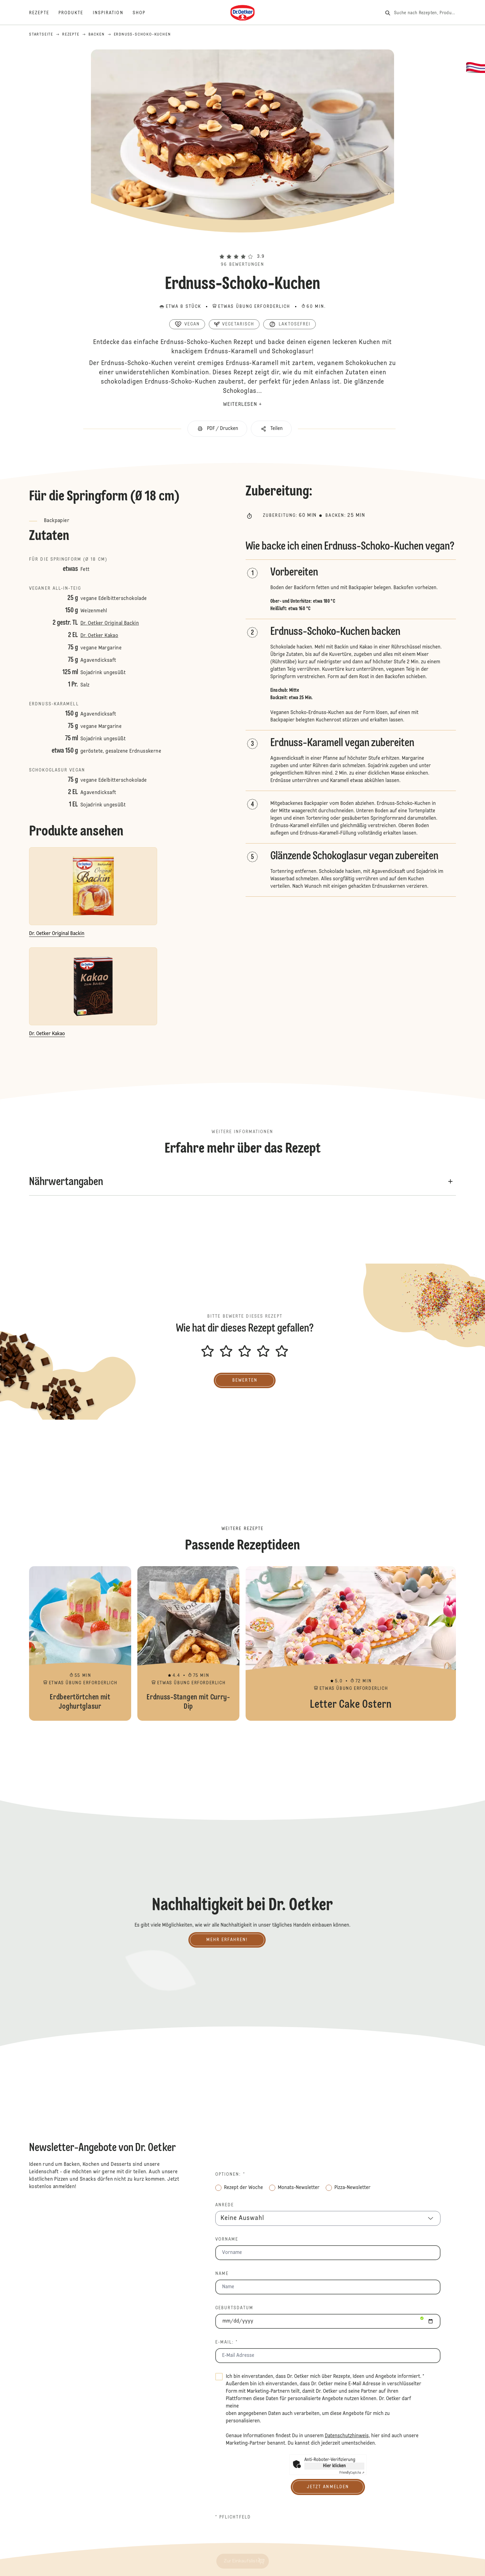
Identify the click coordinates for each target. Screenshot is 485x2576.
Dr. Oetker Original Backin (109, 623)
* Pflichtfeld (233, 2517)
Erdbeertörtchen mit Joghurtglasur (80, 1643)
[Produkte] (75, 13)
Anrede (224, 2205)
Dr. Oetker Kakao (99, 635)
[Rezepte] (43, 13)
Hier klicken (334, 2466)
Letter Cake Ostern (351, 1643)
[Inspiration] (113, 13)
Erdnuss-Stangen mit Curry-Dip (188, 1643)
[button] (242, 245)
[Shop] (144, 13)
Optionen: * (230, 2174)
